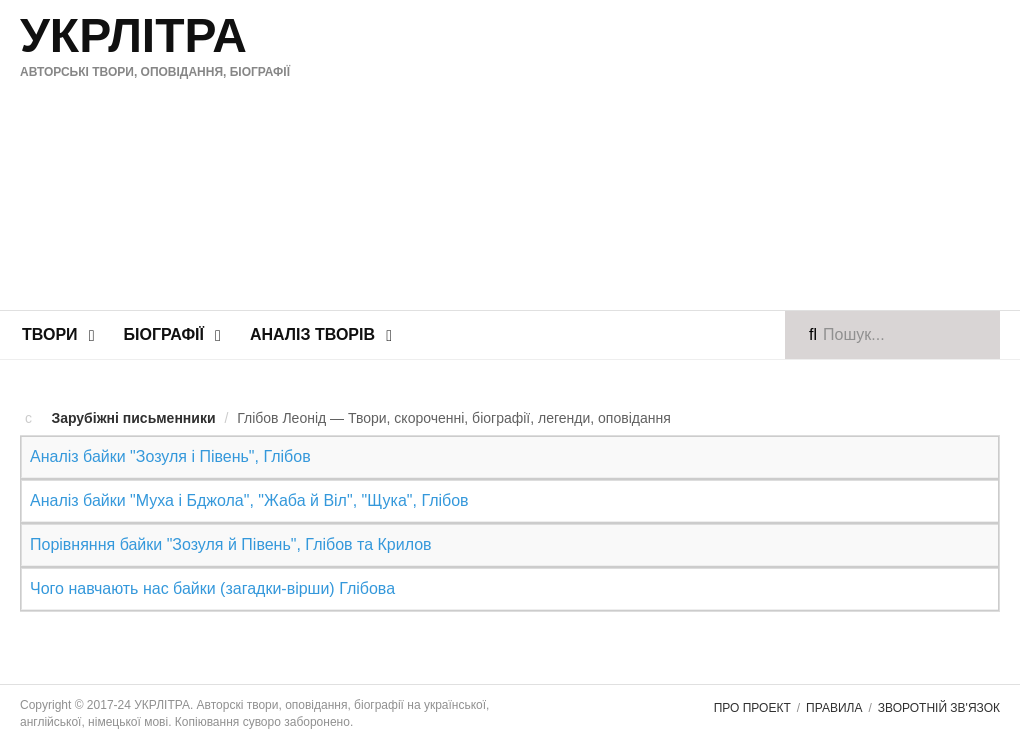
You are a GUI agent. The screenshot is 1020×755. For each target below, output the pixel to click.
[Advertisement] (690, 152)
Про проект (752, 708)
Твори (50, 334)
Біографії (164, 334)
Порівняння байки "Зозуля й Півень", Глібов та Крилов (231, 544)
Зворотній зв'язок (939, 708)
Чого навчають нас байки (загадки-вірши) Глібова (212, 588)
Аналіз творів (312, 334)
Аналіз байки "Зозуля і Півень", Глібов (170, 456)
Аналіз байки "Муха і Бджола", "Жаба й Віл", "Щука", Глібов (249, 500)
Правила (834, 708)
